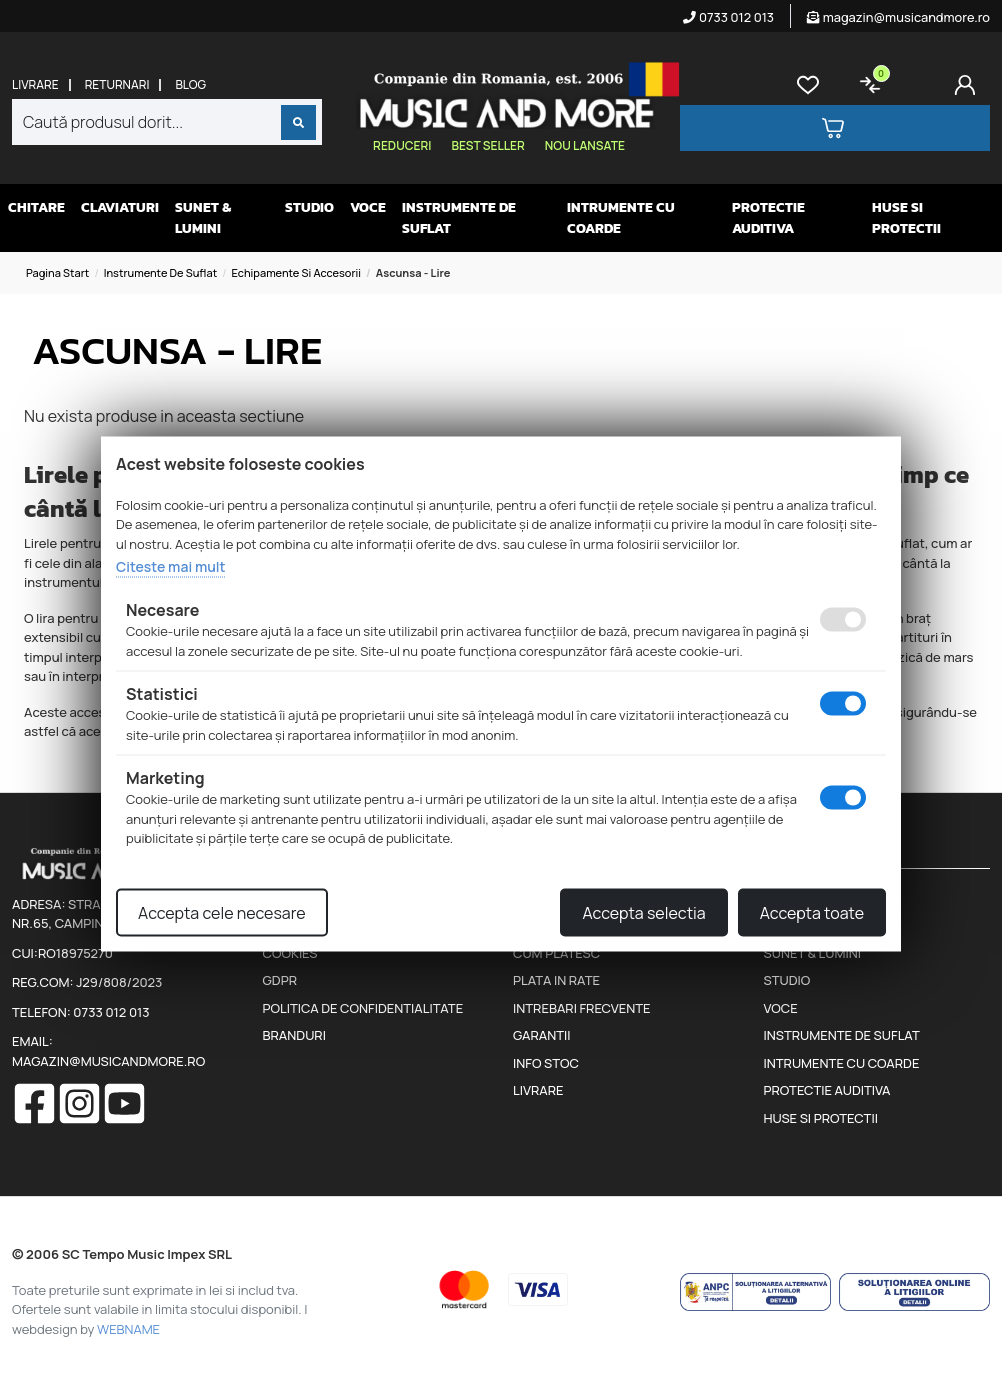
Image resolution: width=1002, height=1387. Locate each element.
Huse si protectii (906, 218)
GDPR (280, 980)
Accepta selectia (643, 912)
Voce (368, 207)
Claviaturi (120, 207)
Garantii (541, 1035)
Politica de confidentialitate (363, 1008)
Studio (309, 207)
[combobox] (167, 122)
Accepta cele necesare (222, 912)
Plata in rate (556, 980)
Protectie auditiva (768, 218)
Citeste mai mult (170, 566)
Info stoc (546, 1063)
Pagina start (57, 272)
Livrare (35, 85)
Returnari (117, 85)
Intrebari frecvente (582, 1008)
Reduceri (402, 145)
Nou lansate (585, 145)
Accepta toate (812, 912)
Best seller (487, 145)
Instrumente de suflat (459, 218)
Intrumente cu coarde (621, 218)
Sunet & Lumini (203, 218)
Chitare (36, 207)
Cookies (290, 953)
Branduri (294, 1035)
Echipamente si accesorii (296, 272)
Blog (190, 85)
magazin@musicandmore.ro (898, 17)
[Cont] (969, 85)
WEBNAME (128, 1329)
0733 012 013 (728, 17)
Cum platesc (556, 953)
